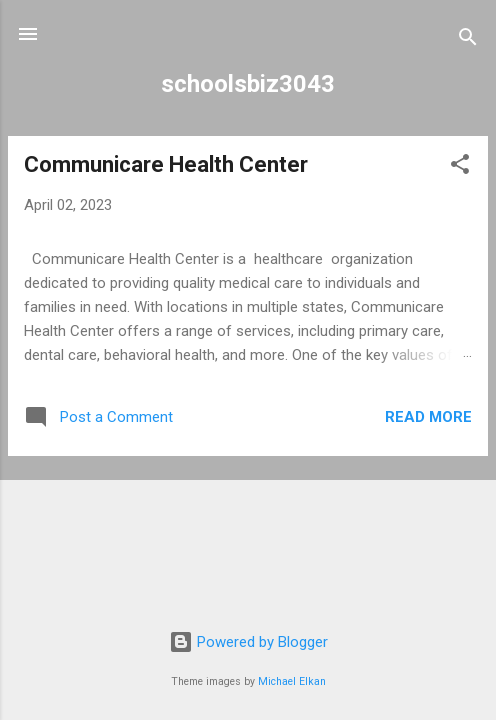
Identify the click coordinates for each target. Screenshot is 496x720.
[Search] (468, 40)
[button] (460, 167)
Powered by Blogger (248, 642)
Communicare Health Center (166, 164)
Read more (428, 417)
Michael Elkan (292, 681)
